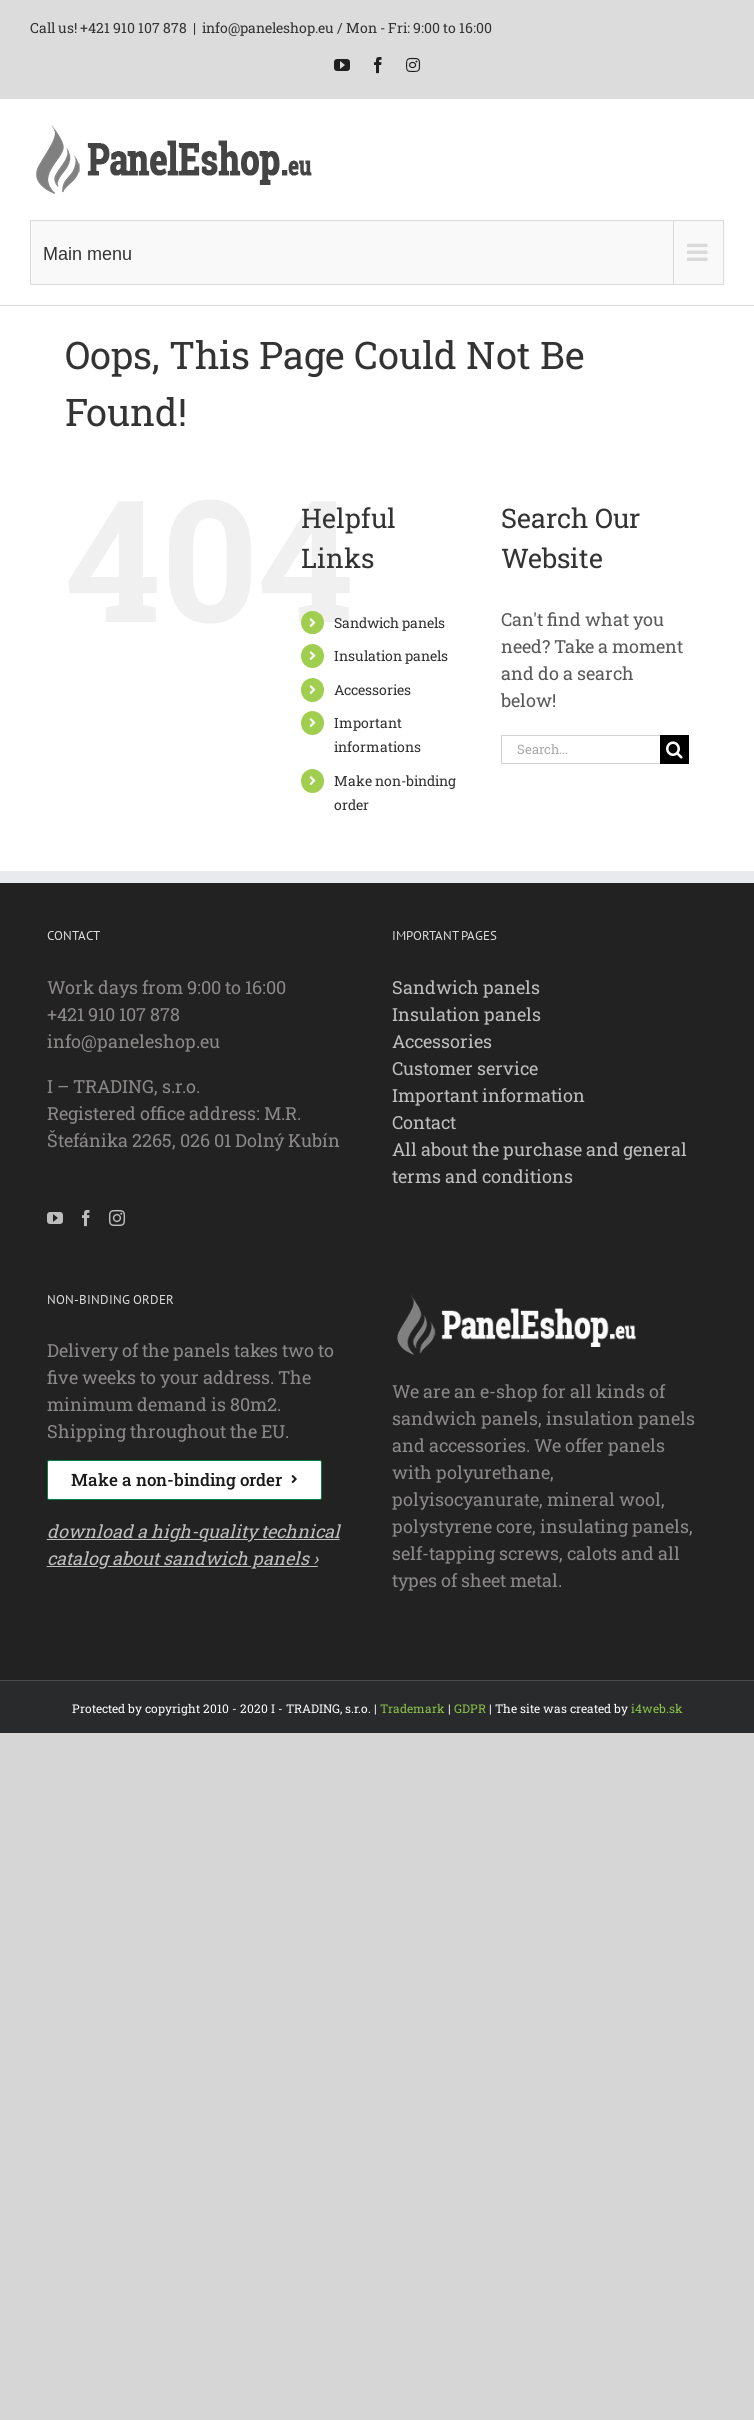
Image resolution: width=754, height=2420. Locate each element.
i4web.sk (657, 1708)
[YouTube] (55, 1218)
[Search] (674, 749)
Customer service (465, 1068)
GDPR (470, 1708)
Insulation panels (391, 655)
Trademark (412, 1708)
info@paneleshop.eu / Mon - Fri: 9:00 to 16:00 (347, 27)
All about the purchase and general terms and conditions (539, 1162)
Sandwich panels (389, 622)
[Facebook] (86, 1218)
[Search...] (580, 749)
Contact (424, 1122)
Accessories (372, 689)
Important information (488, 1095)
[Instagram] (117, 1218)
